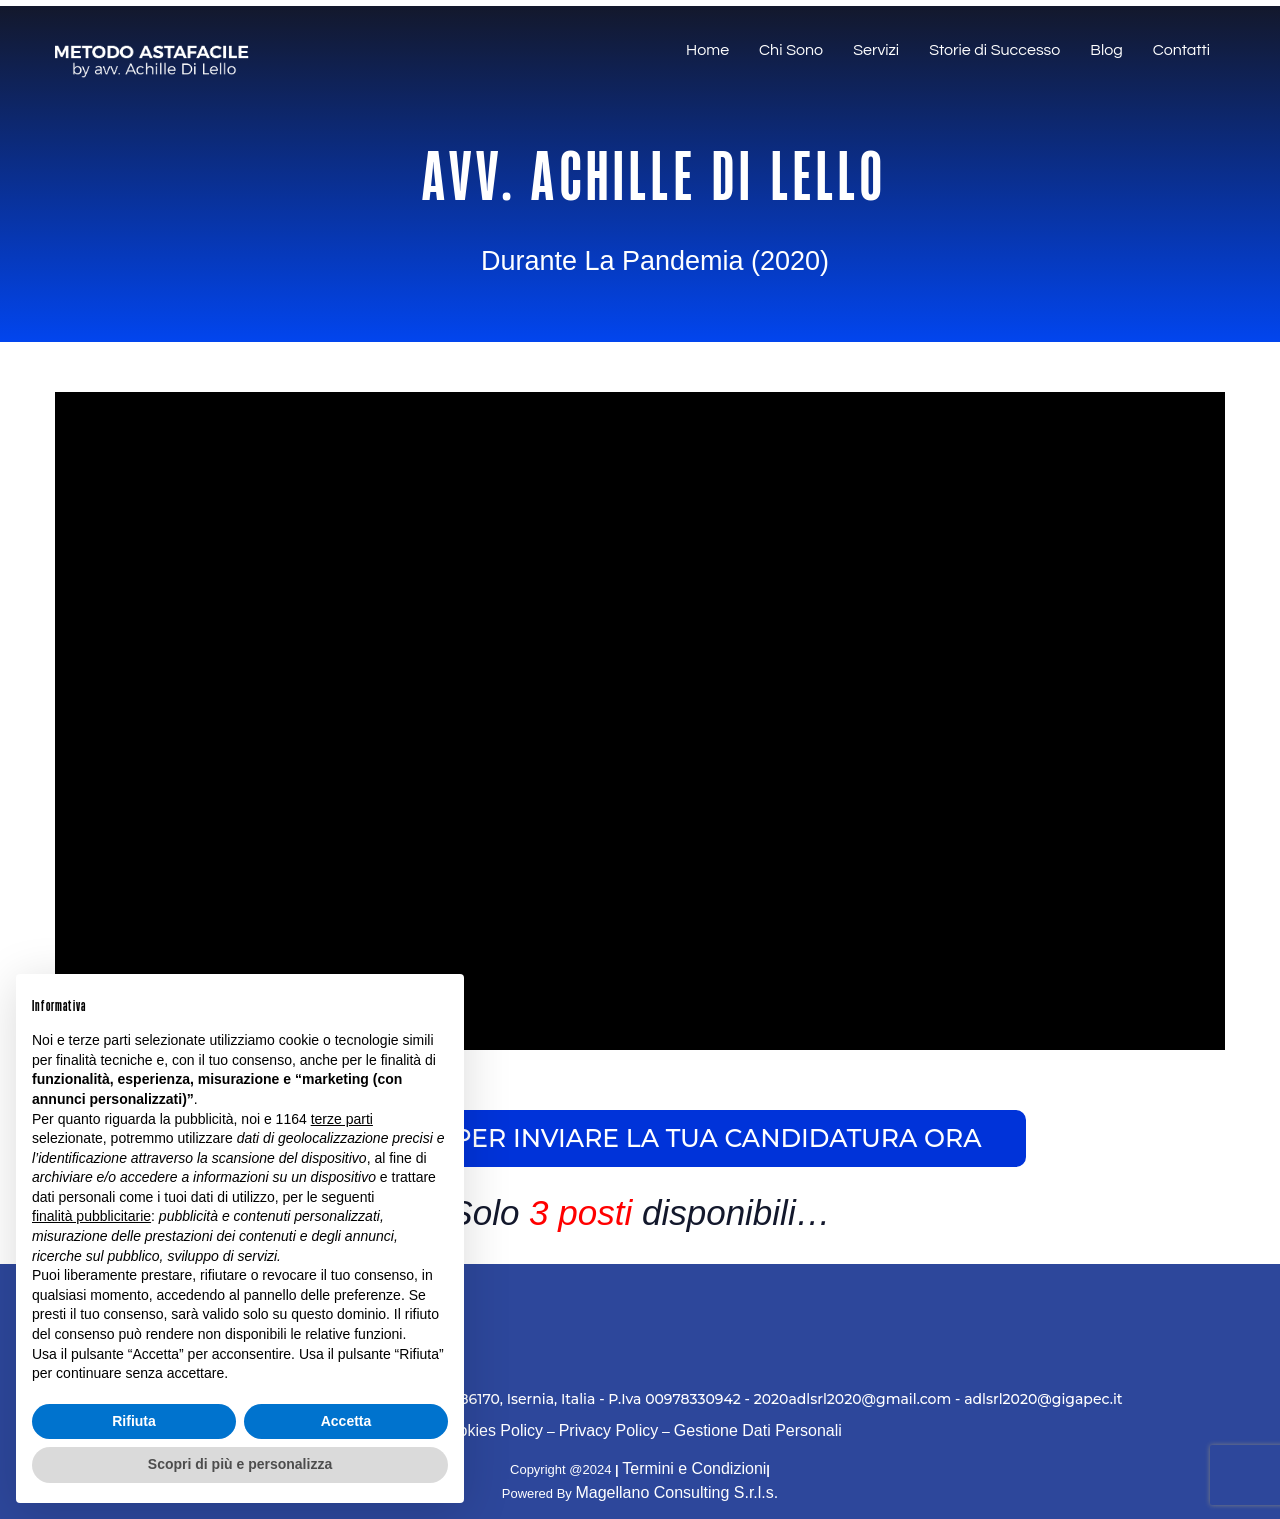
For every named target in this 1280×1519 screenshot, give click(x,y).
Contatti (1181, 50)
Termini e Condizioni (694, 1468)
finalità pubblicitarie (91, 1216)
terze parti (342, 1119)
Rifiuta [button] (134, 1421)
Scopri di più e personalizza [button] (240, 1464)
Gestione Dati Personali (758, 1430)
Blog (1106, 50)
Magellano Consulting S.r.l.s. (676, 1492)
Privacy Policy (609, 1430)
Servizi (876, 50)
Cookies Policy (490, 1430)
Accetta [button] (346, 1421)
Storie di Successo (994, 50)
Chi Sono (791, 50)
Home (707, 50)
